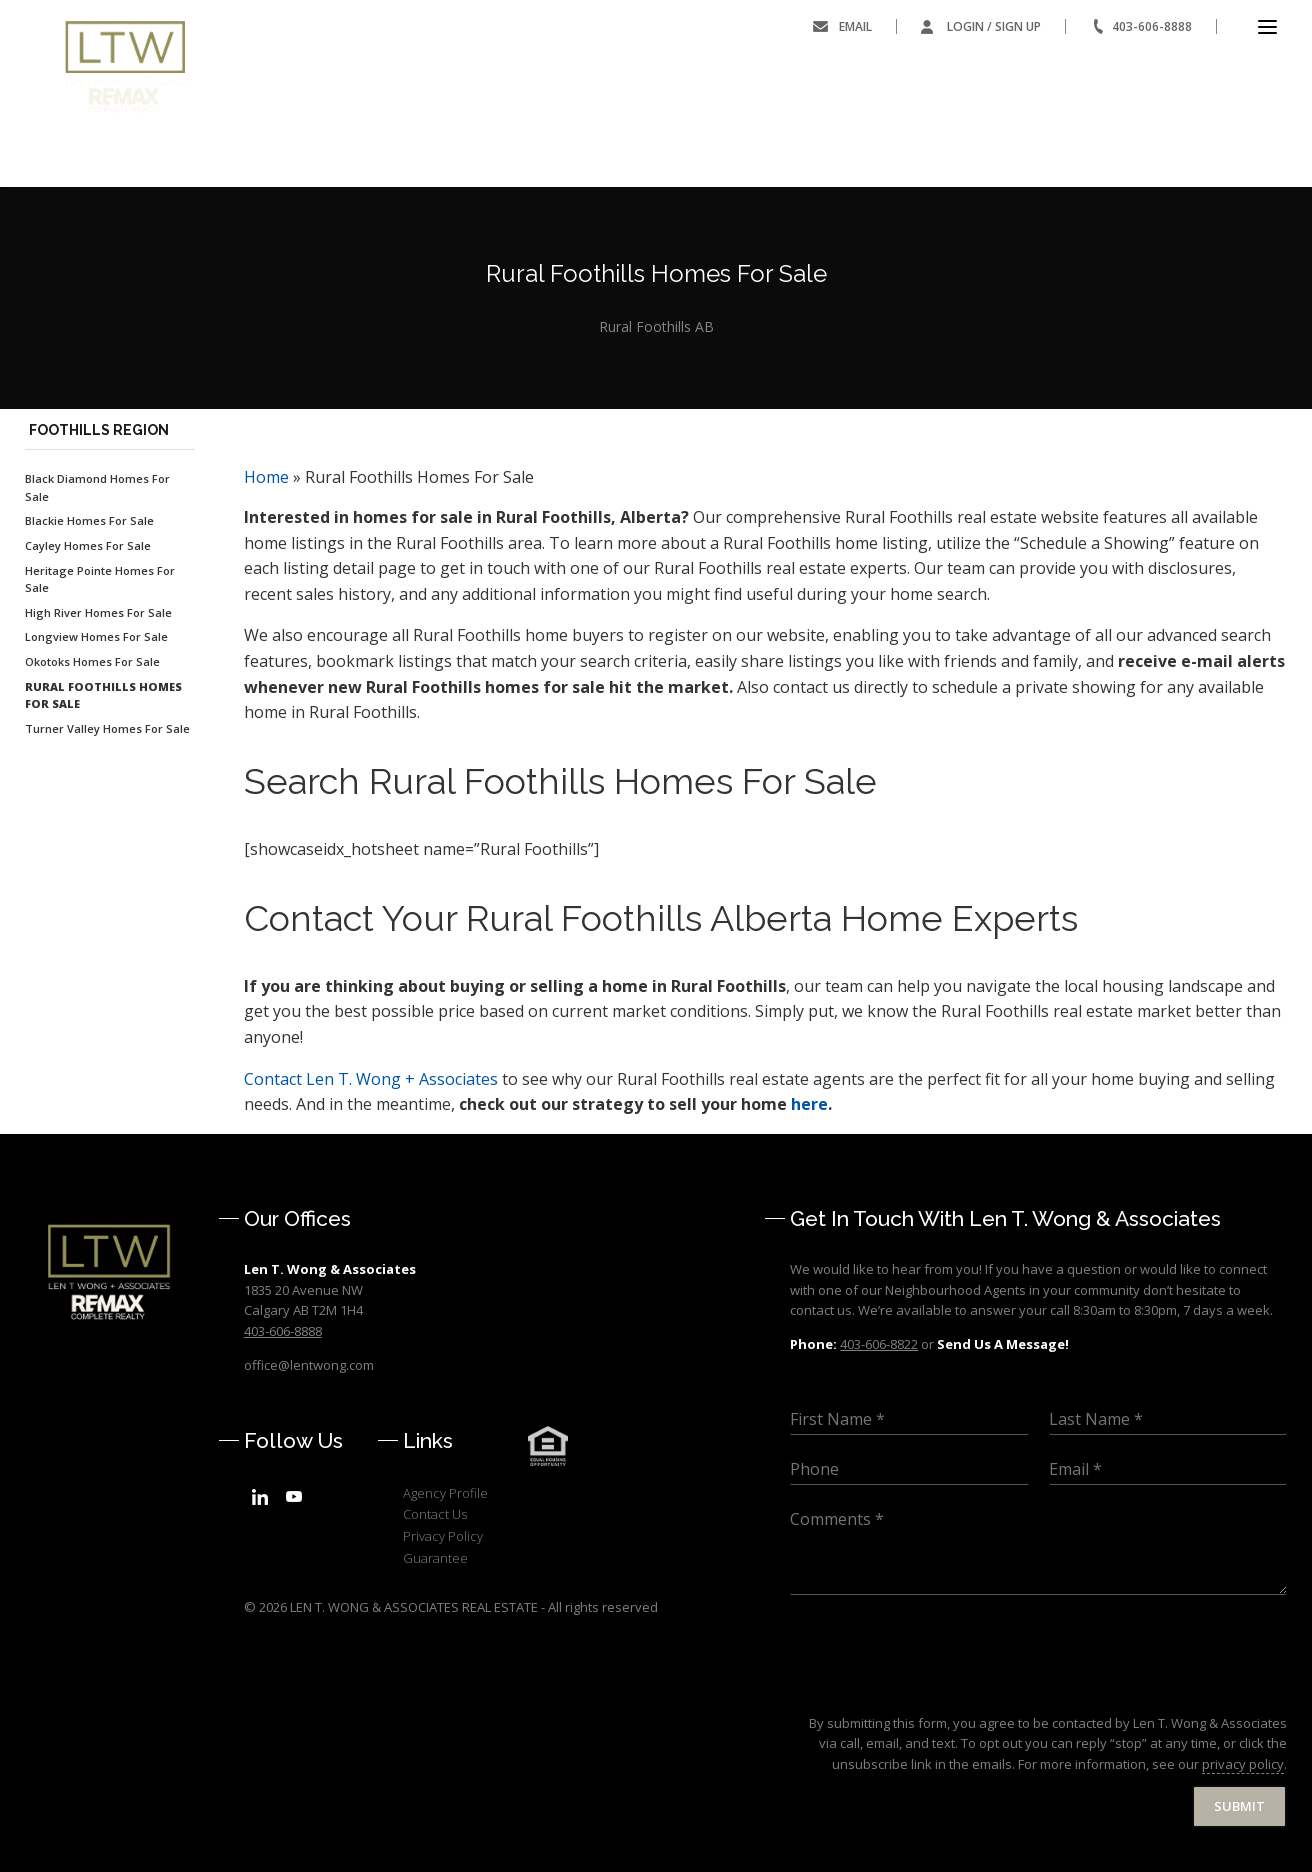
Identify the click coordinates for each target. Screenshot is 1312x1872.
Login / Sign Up (994, 26)
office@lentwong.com (309, 1365)
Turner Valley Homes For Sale (107, 728)
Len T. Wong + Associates (371, 1079)
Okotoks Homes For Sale (92, 661)
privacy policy (1243, 1764)
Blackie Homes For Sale (89, 520)
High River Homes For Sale (98, 612)
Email (855, 26)
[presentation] (942, 1690)
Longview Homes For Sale (96, 636)
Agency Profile (445, 1493)
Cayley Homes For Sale (88, 545)
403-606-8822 (879, 1344)
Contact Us (435, 1514)
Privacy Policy (443, 1536)
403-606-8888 (1152, 26)
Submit (1239, 1806)
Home (266, 477)
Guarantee (435, 1558)
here (809, 1104)
